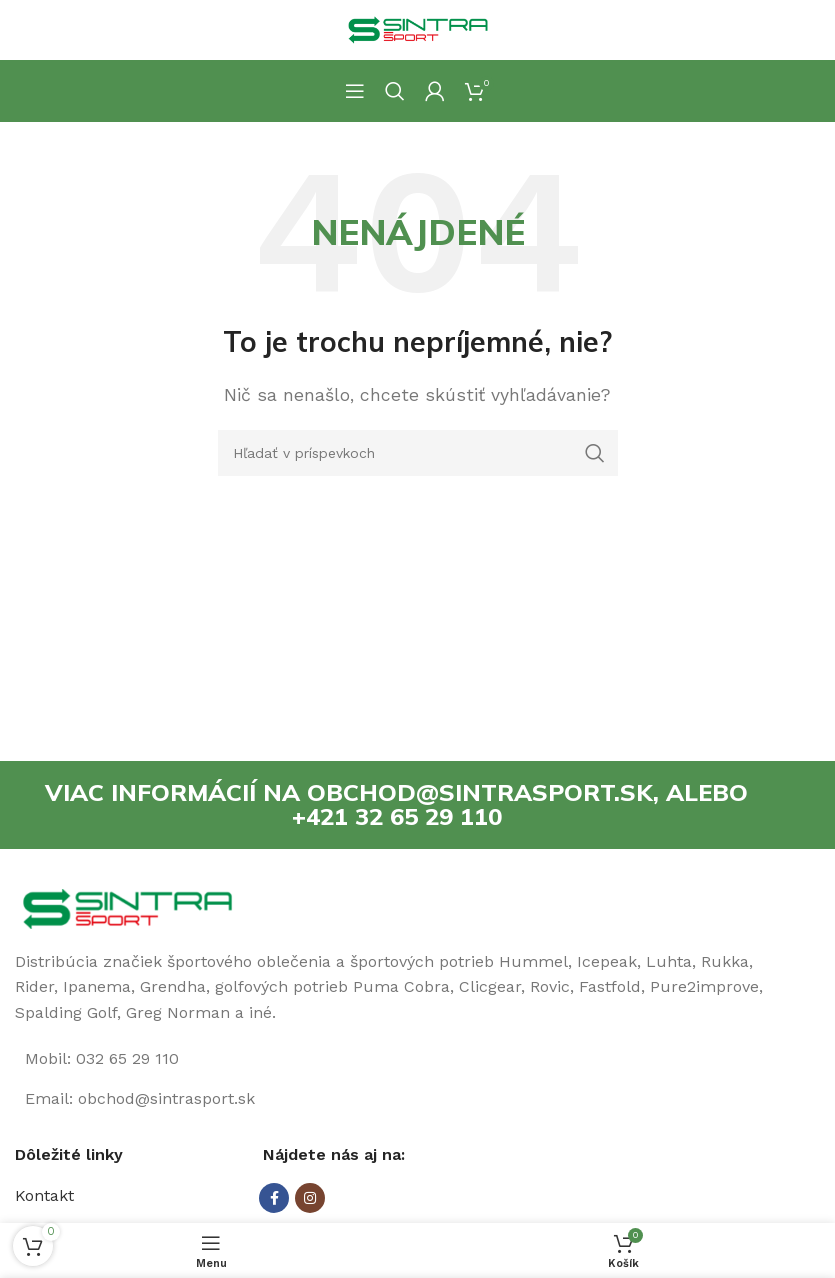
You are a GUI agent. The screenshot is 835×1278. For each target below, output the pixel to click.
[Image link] (127, 907)
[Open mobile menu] (355, 91)
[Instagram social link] (310, 1199)
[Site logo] (418, 28)
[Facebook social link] (274, 1199)
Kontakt (44, 1196)
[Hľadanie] (395, 91)
